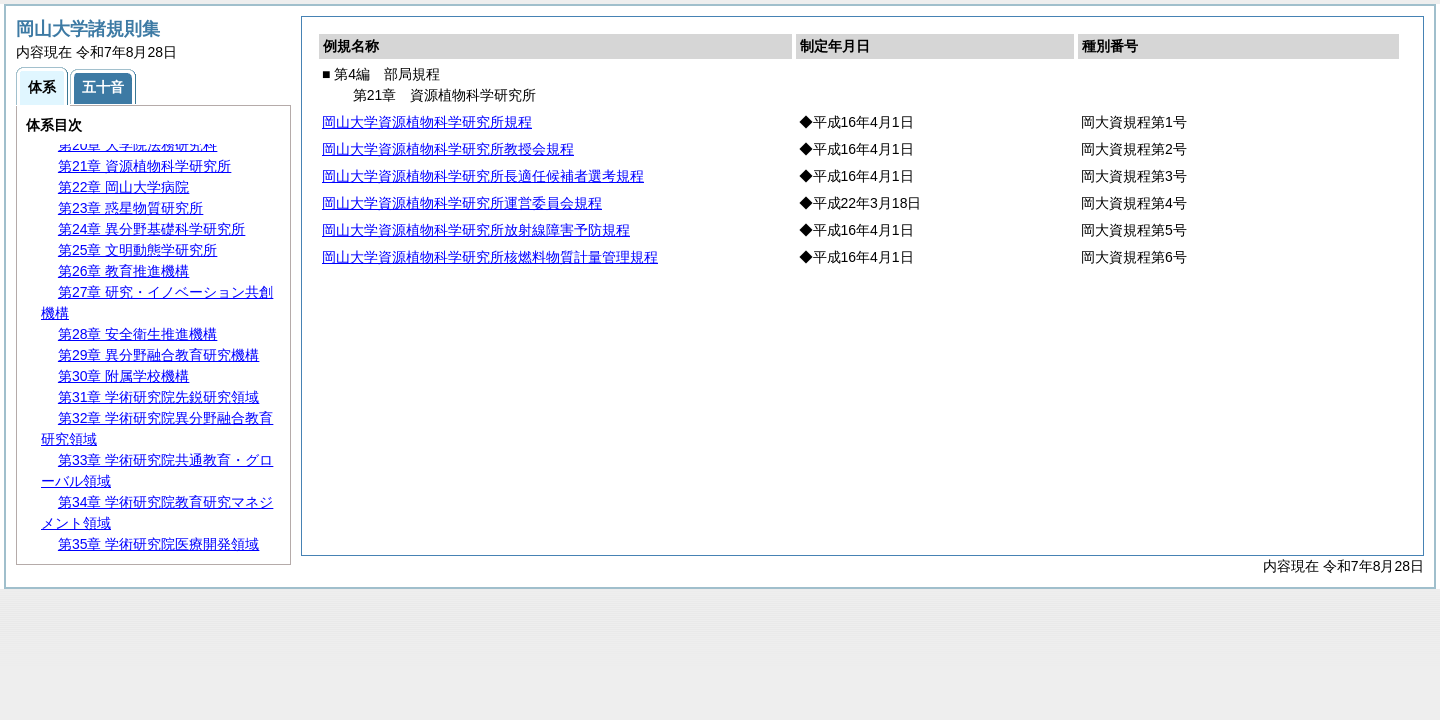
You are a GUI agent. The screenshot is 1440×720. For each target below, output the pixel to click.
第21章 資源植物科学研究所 (144, 166)
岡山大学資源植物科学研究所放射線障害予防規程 (476, 230)
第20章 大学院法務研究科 (137, 145)
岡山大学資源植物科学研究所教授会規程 (448, 149)
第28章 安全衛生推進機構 (137, 334)
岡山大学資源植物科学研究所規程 (427, 122)
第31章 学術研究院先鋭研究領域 (158, 397)
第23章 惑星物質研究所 (130, 208)
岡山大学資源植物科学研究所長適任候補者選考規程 (483, 176)
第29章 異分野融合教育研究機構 (158, 355)
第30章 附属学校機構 (123, 376)
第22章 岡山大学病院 (123, 187)
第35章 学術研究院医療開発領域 (158, 544)
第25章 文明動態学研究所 (137, 250)
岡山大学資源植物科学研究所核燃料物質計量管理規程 (490, 257)
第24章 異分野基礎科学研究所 (151, 229)
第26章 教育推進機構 (123, 271)
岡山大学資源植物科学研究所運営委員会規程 (462, 203)
